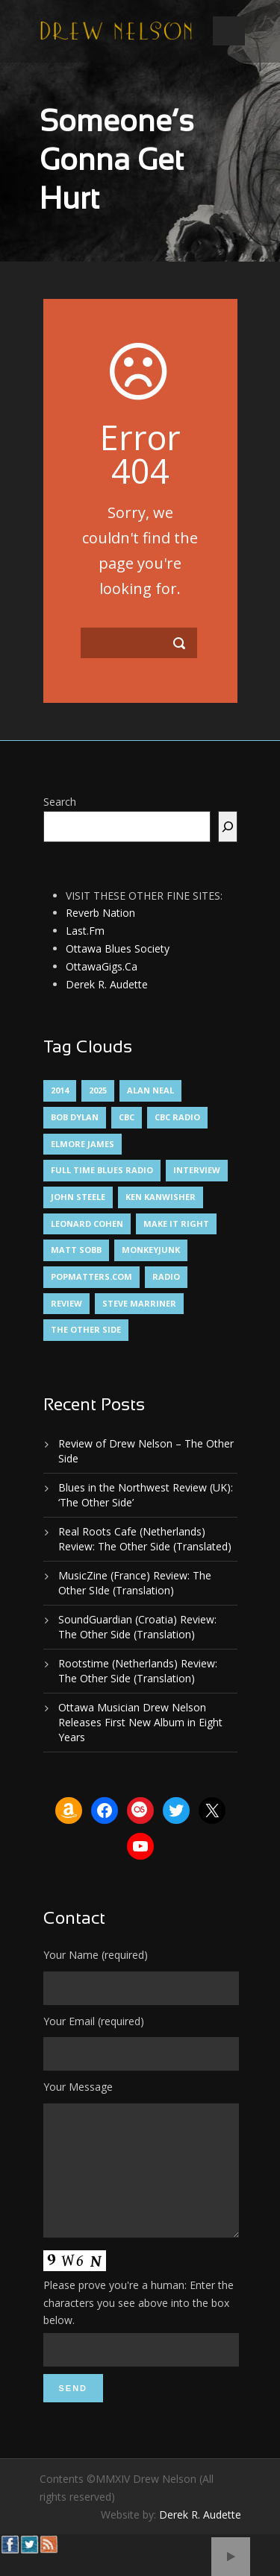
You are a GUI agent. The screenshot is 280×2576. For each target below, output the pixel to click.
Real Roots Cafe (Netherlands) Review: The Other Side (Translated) (144, 1538)
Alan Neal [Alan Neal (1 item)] (150, 1090)
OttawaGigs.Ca (101, 966)
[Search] (227, 826)
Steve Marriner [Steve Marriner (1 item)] (139, 1303)
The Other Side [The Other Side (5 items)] (86, 1329)
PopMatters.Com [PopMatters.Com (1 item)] (91, 1276)
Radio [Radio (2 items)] (166, 1276)
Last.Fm (85, 931)
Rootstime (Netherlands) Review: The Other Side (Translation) (137, 1670)
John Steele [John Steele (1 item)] (78, 1196)
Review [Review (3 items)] (66, 1303)
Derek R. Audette (107, 984)
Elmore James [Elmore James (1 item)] (82, 1143)
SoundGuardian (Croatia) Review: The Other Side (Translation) (137, 1626)
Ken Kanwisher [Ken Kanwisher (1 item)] (160, 1196)
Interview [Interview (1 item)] (196, 1169)
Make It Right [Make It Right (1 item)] (176, 1223)
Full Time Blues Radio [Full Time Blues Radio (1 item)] (102, 1169)
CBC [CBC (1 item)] (126, 1117)
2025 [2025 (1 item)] (98, 1090)
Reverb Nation (100, 913)
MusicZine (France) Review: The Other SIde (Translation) (134, 1582)
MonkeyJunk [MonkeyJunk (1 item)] (151, 1249)
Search (59, 802)
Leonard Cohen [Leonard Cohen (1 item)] (87, 1223)
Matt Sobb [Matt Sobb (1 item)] (76, 1249)
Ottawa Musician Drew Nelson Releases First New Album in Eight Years (140, 1722)
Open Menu (229, 30)
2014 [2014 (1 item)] (60, 1090)
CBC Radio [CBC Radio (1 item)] (177, 1117)
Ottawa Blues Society (117, 948)
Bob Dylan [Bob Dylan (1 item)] (75, 1117)
